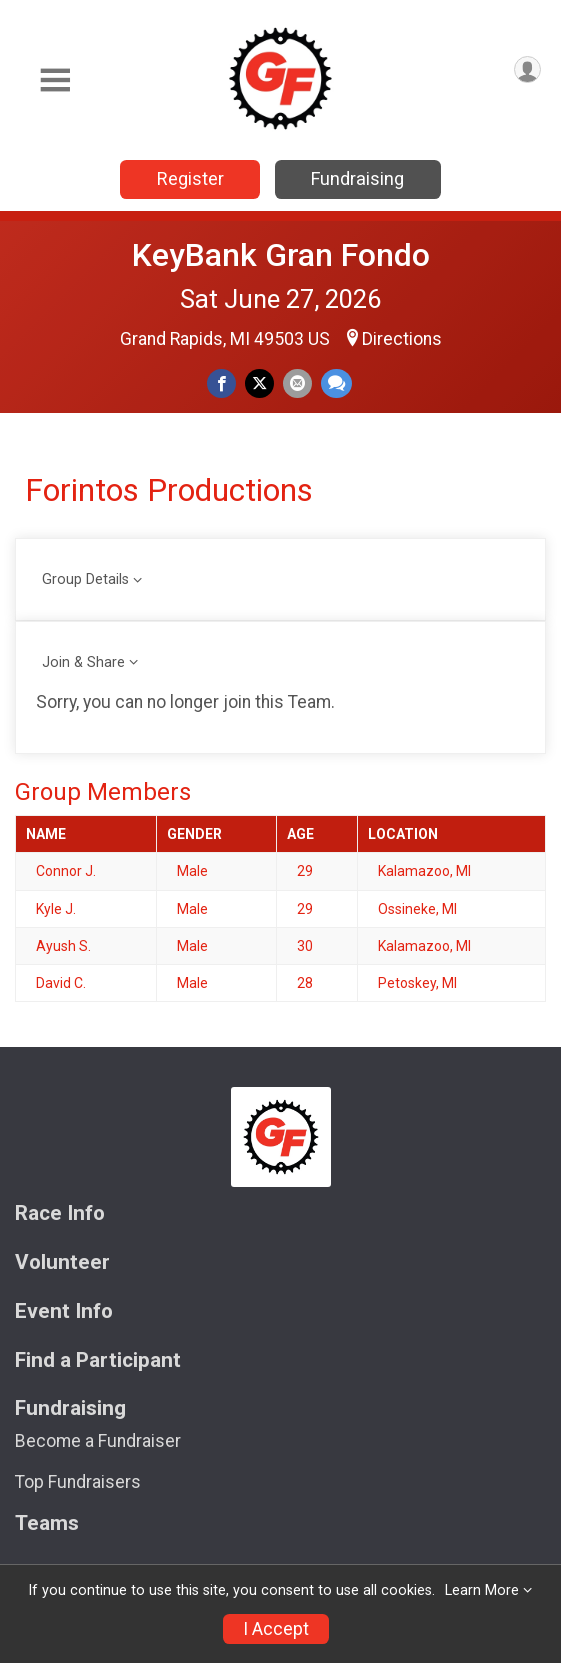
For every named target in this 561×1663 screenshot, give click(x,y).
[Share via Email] (297, 383)
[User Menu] (527, 69)
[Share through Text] (336, 383)
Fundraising (357, 178)
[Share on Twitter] (259, 383)
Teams (47, 1523)
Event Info (64, 1311)
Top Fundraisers (78, 1482)
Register (190, 178)
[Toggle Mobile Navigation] (55, 80)
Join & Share (83, 662)
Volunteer (62, 1262)
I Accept (276, 1629)
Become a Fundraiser (98, 1441)
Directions (402, 339)
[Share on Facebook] (221, 383)
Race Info (60, 1213)
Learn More (482, 1590)
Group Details (85, 579)
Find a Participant (98, 1360)
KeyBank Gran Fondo (281, 255)
